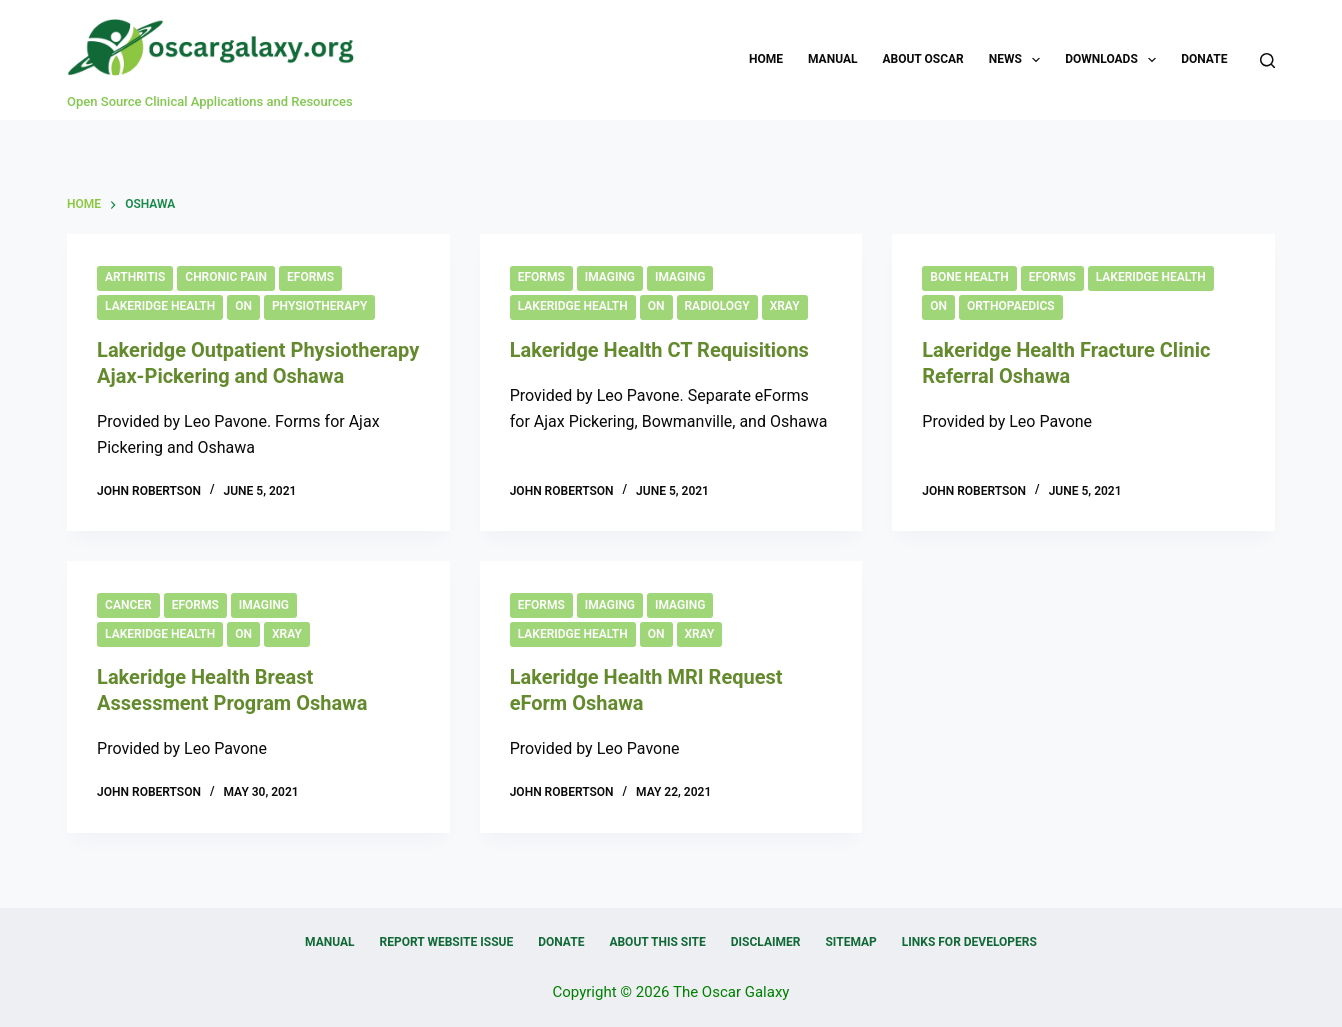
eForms (310, 277)
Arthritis (135, 277)
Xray (785, 306)
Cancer (128, 605)
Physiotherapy (319, 306)
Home (766, 59)
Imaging (610, 277)
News (1019, 60)
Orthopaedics (1011, 306)
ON (243, 306)
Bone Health (969, 277)
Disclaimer (766, 942)
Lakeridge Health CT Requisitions (659, 350)
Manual (832, 59)
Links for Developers (969, 942)
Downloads (1114, 60)
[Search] (1267, 60)
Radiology (717, 306)
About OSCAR (922, 59)
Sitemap (850, 942)
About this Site (657, 942)
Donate (1204, 59)
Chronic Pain (226, 277)
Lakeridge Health (160, 306)
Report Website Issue (447, 942)
